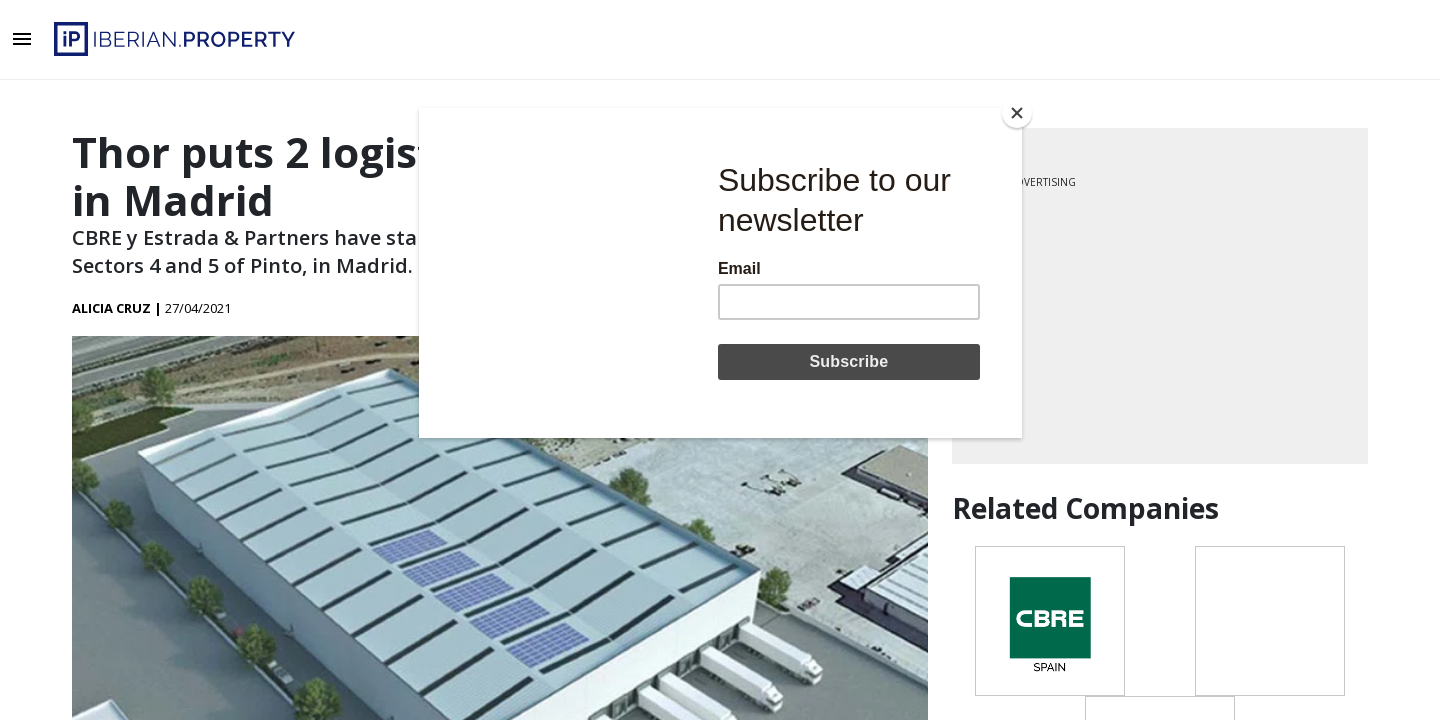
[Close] (1017, 113)
